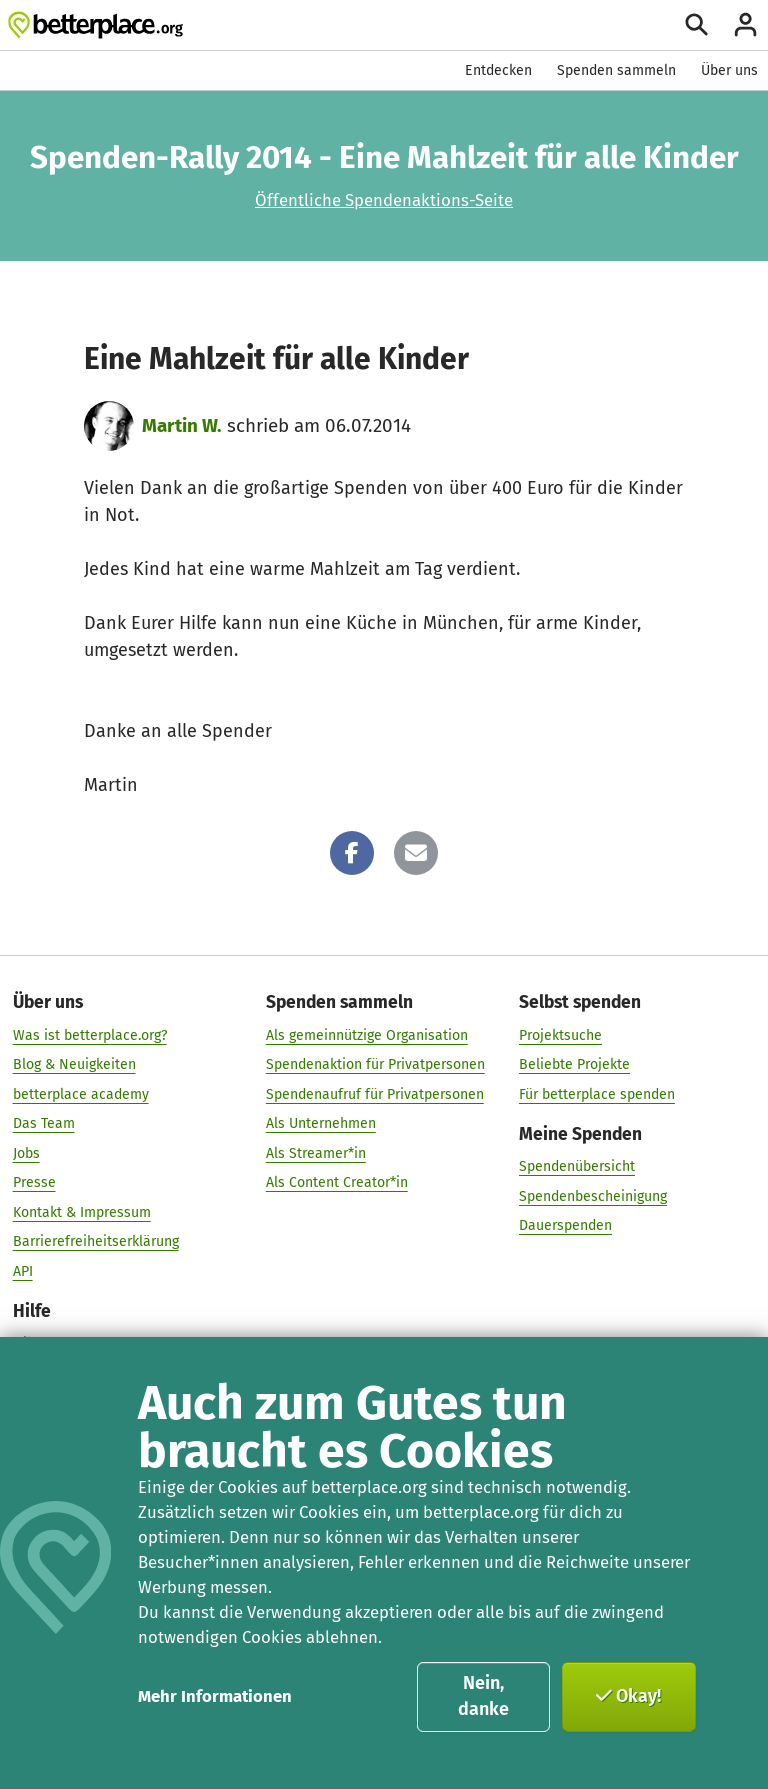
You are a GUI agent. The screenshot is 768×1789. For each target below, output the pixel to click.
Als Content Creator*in (337, 1182)
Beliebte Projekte (574, 1064)
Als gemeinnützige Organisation (367, 1034)
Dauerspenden (565, 1225)
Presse (34, 1182)
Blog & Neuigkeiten (74, 1064)
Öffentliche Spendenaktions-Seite (384, 200)
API (23, 1270)
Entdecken (498, 70)
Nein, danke (483, 1696)
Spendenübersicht (577, 1166)
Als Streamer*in (316, 1152)
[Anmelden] (745, 24)
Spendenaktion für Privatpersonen (375, 1064)
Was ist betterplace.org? (90, 1034)
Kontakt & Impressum (82, 1211)
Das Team (44, 1123)
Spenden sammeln (616, 70)
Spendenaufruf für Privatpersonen (375, 1093)
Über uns (729, 70)
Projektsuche (560, 1034)
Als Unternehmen (321, 1123)
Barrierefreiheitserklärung (96, 1241)
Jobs (26, 1152)
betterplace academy (81, 1093)
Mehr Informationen (215, 1696)
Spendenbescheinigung (593, 1195)
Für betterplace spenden (597, 1093)
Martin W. (182, 425)
